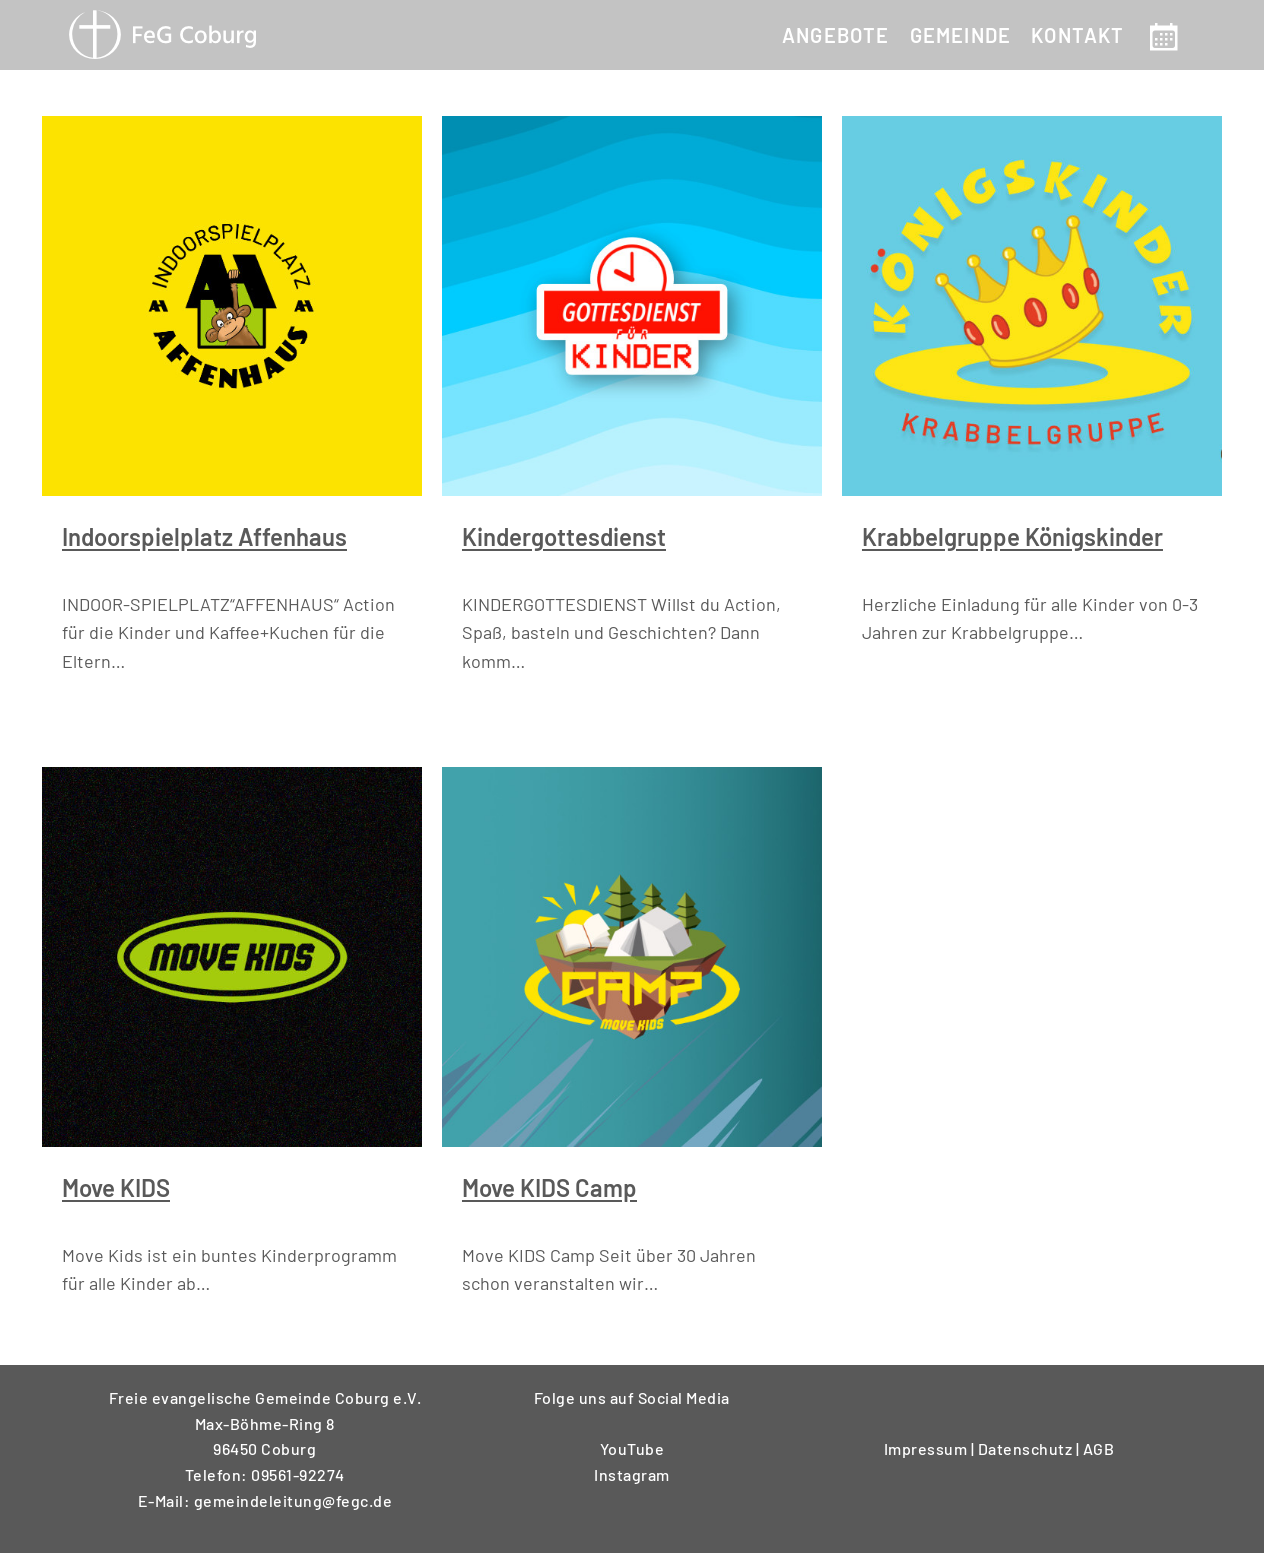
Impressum (927, 1448)
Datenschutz (1027, 1448)
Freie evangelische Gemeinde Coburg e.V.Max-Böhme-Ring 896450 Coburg (265, 1423)
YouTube (632, 1448)
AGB (1099, 1448)
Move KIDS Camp (549, 1187)
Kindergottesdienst (564, 536)
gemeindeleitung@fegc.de (293, 1500)
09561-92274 (298, 1474)
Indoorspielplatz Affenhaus (204, 536)
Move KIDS (116, 1187)
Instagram (632, 1474)
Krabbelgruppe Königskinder (1012, 536)
